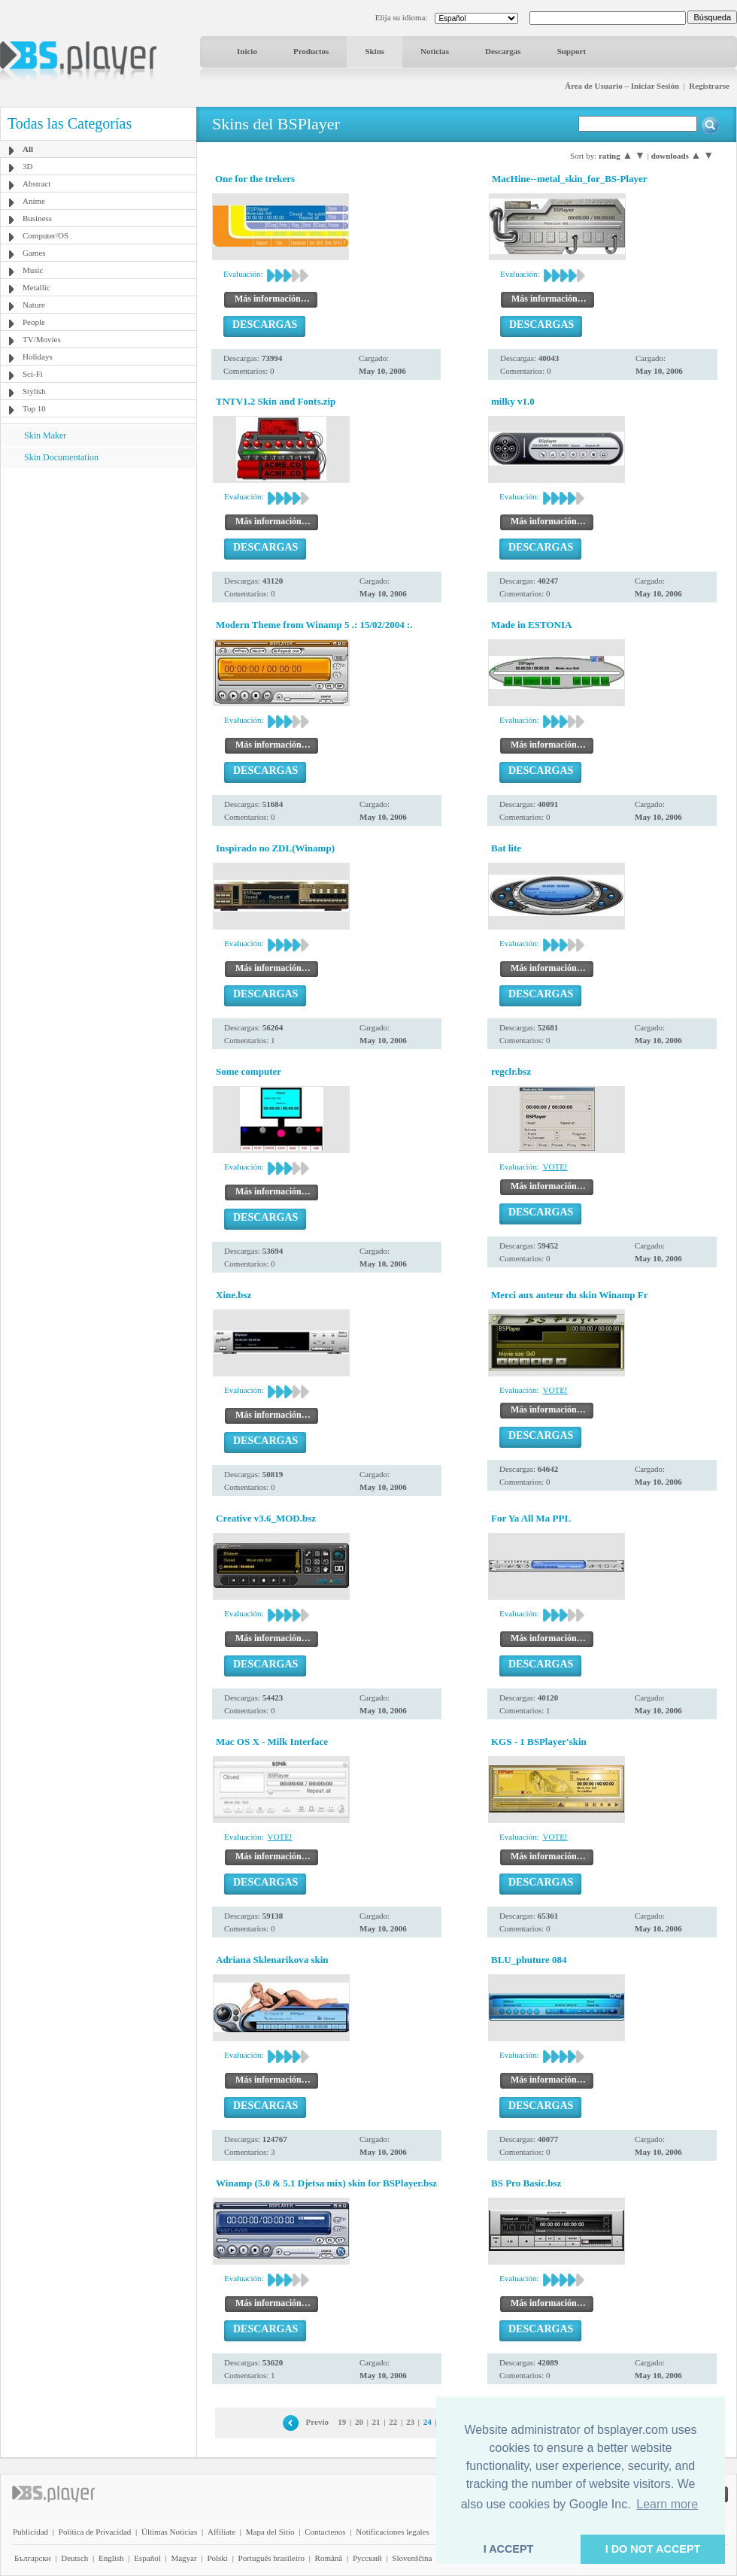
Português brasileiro (271, 2557)
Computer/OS (45, 235)
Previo (317, 2421)
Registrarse (709, 85)
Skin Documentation (61, 457)
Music (33, 270)
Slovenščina (412, 2557)
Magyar (183, 2557)
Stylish (34, 391)
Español (147, 2557)
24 (427, 2421)
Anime (34, 200)
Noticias (434, 51)
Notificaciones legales (392, 2531)
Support (572, 51)
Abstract (36, 183)
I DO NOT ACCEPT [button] (653, 2549)
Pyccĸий (367, 2557)
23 (410, 2421)
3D (27, 166)
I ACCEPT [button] (509, 2549)
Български (32, 2557)
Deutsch (74, 2557)
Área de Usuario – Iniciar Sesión (622, 85)
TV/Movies (42, 339)
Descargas (503, 51)
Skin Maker (45, 435)
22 (393, 2421)
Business (37, 218)
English (111, 2557)
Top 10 (34, 408)
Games (34, 252)
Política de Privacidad (95, 2531)
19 (342, 2421)
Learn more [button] (667, 2504)
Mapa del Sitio (270, 2531)
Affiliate (221, 2531)
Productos (311, 51)
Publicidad (30, 2531)
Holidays (38, 356)
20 (359, 2421)
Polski (217, 2557)
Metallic (36, 287)
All (28, 148)
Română (329, 2557)
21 (376, 2421)
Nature (34, 304)
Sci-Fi (33, 373)
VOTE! (555, 1166)
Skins (374, 51)
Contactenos (325, 2531)
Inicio (247, 51)
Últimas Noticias (169, 2531)
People (34, 321)
